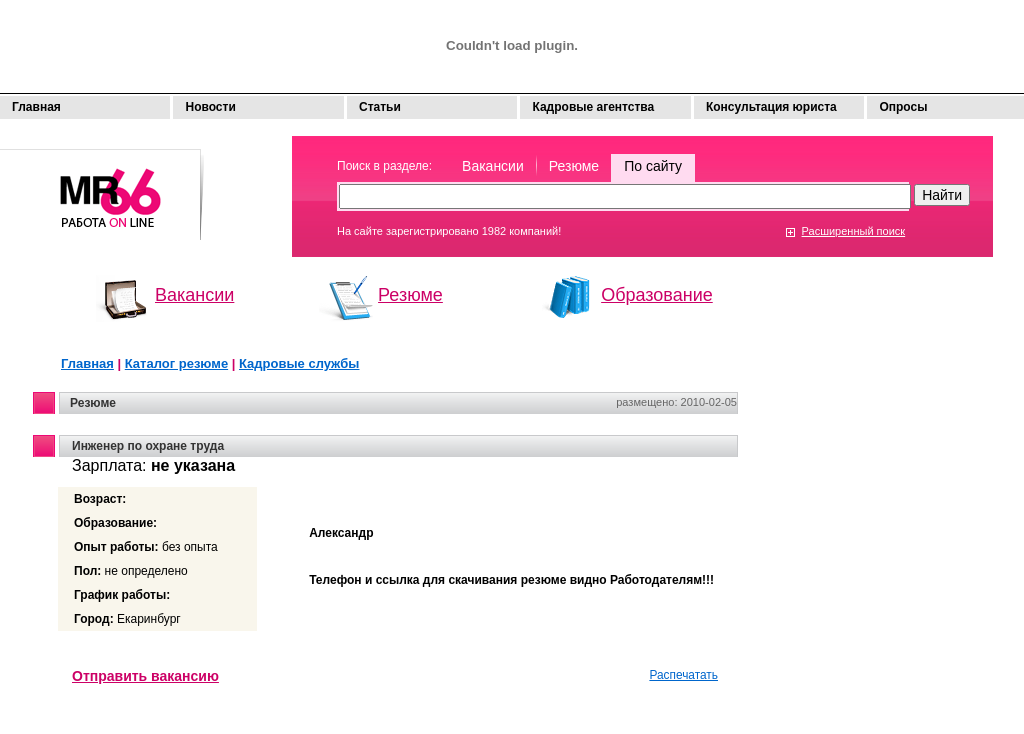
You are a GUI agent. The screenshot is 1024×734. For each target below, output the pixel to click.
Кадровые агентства (593, 107)
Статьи (380, 107)
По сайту (653, 166)
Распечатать (683, 675)
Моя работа (102, 185)
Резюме (574, 166)
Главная (36, 107)
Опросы (903, 107)
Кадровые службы (299, 363)
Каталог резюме (176, 363)
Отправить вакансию (145, 676)
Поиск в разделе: (384, 166)
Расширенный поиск (854, 231)
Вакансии (493, 166)
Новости (210, 107)
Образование (657, 295)
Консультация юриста (771, 107)
